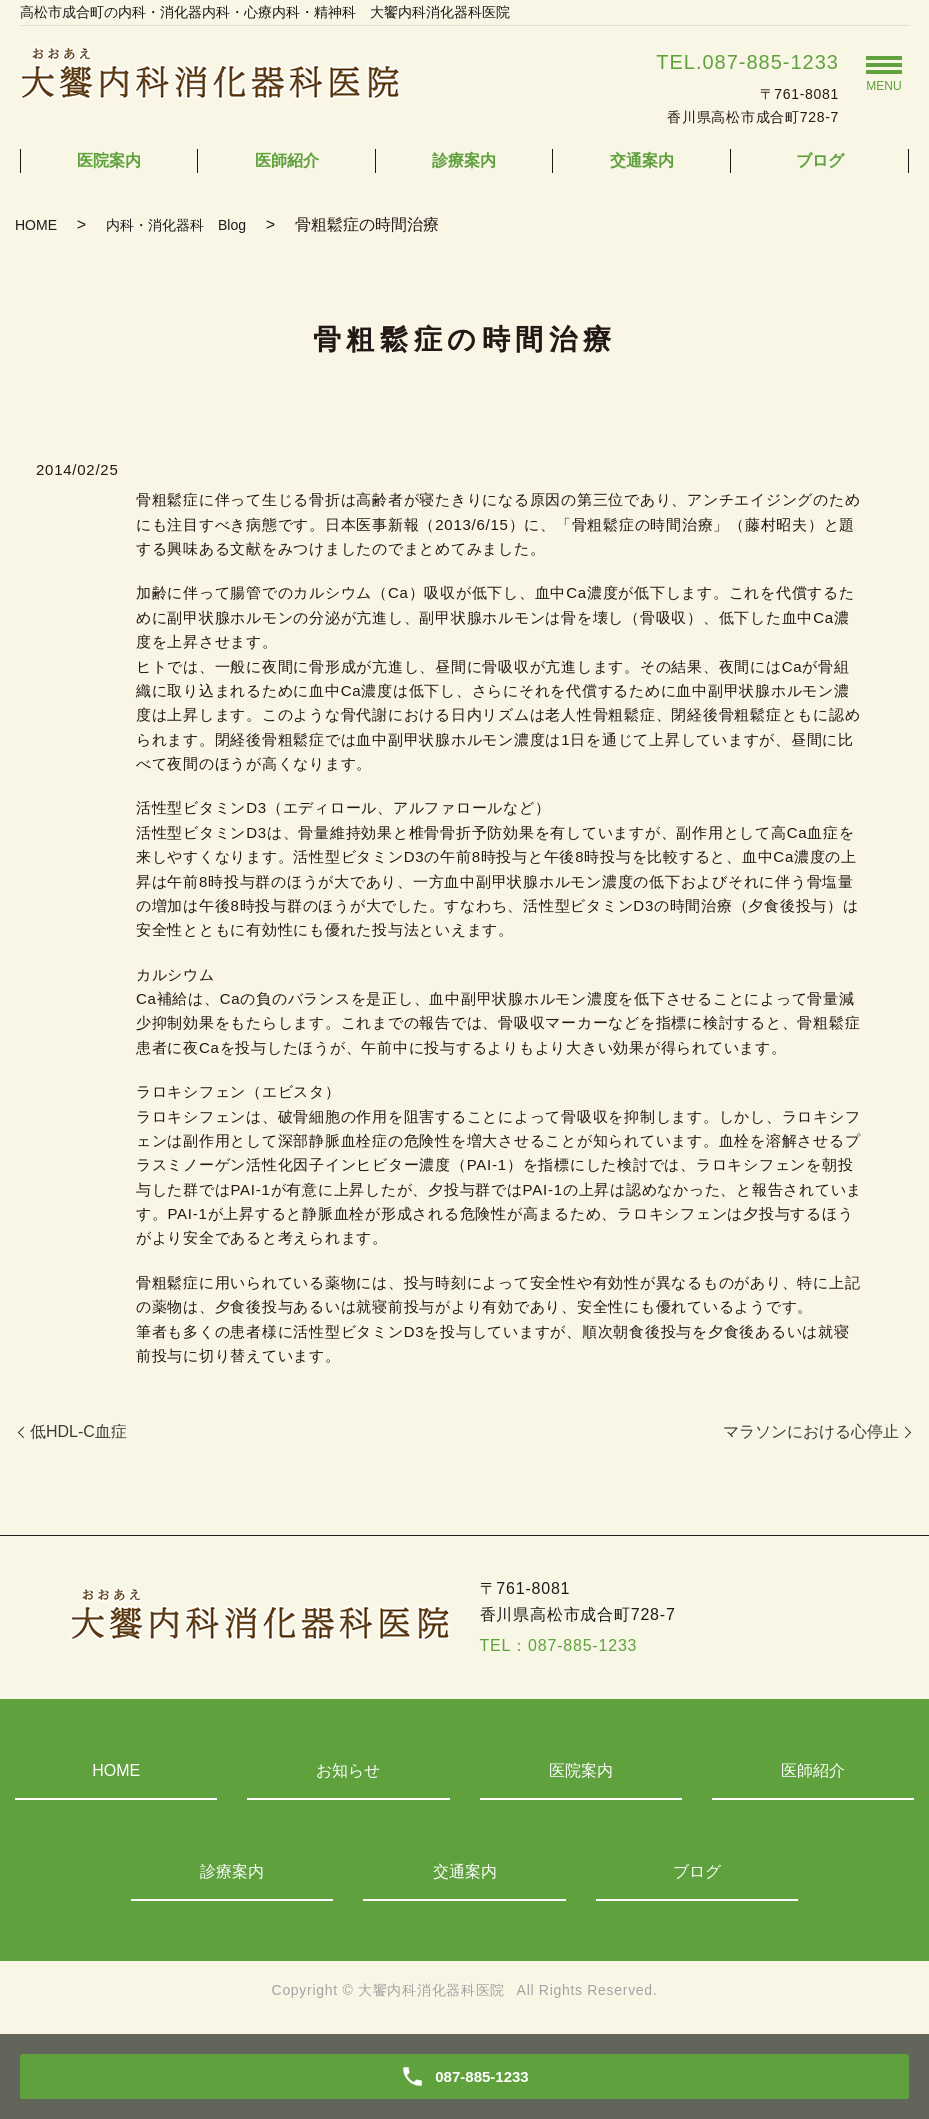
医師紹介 (287, 160)
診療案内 (464, 160)
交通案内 (642, 160)
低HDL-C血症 (78, 1431)
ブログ (820, 160)
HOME (36, 225)
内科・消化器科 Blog (176, 225)
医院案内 (109, 160)
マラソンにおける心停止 (811, 1431)
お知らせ (348, 1770)
